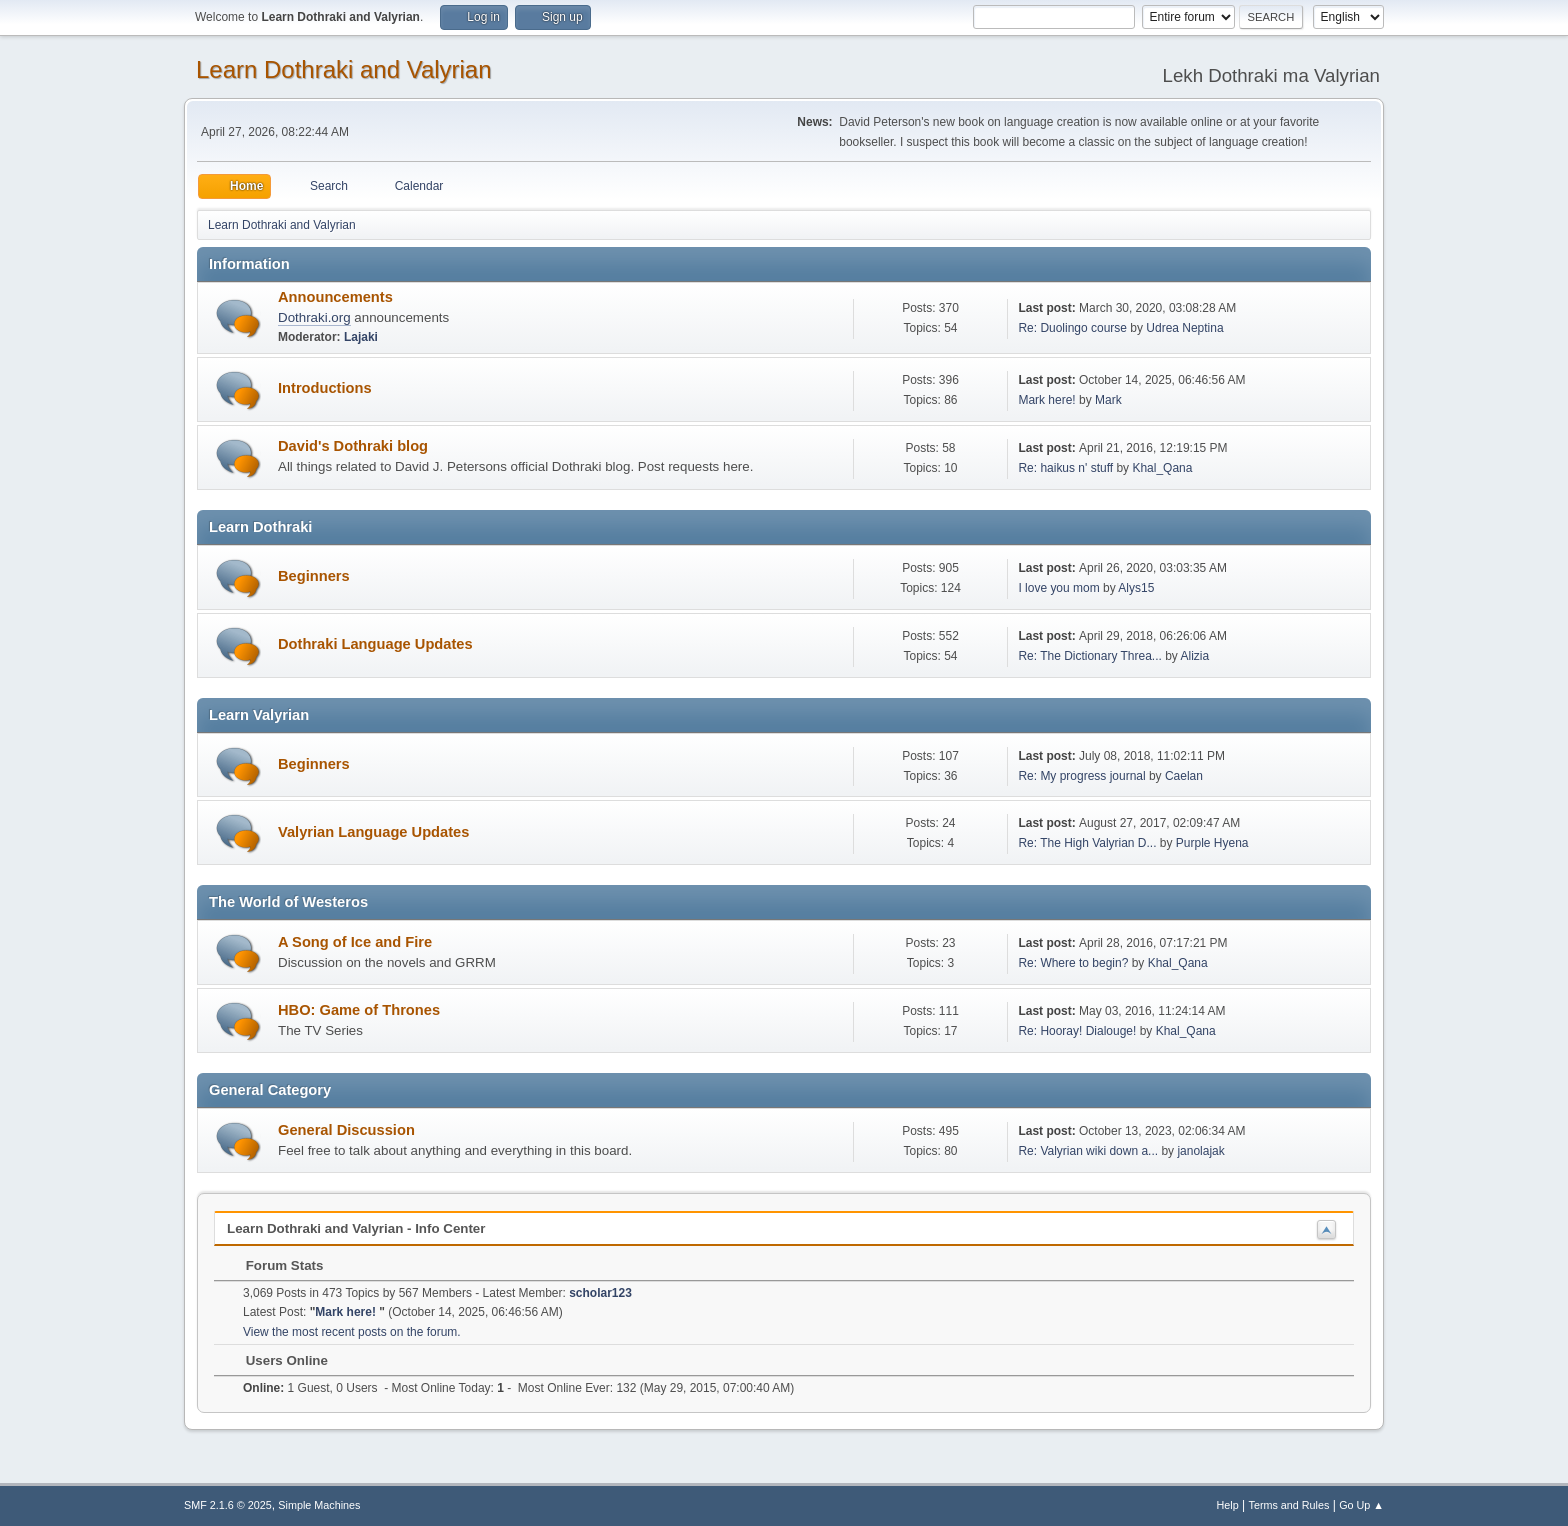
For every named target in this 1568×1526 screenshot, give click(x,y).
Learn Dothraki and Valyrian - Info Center (356, 1228)
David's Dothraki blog (353, 446)
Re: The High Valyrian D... (1087, 843)
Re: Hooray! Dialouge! (1077, 1031)
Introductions (325, 388)
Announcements (335, 297)
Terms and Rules (1289, 1505)
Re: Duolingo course (1072, 328)
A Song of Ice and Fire (355, 942)
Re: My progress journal (1081, 776)
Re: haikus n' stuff (1065, 468)
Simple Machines (319, 1505)
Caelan (1184, 776)
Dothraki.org (314, 317)
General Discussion (346, 1130)
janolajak (1200, 1151)
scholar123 (600, 1293)
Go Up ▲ (1361, 1505)
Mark (1108, 400)
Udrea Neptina (1184, 328)
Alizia (1195, 656)
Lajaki (361, 337)
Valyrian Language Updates (373, 832)
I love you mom (1058, 588)
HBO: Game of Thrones (359, 1010)
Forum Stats (274, 1265)
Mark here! (1048, 400)
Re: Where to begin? (1073, 963)
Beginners (314, 576)
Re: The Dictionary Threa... (1089, 656)
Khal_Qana (1162, 468)
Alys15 (1136, 588)
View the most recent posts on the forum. (352, 1332)
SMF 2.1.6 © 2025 (228, 1505)
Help (1228, 1505)
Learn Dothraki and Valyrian (344, 69)
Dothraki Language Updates (375, 644)
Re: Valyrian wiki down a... (1088, 1151)
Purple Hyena (1212, 843)
